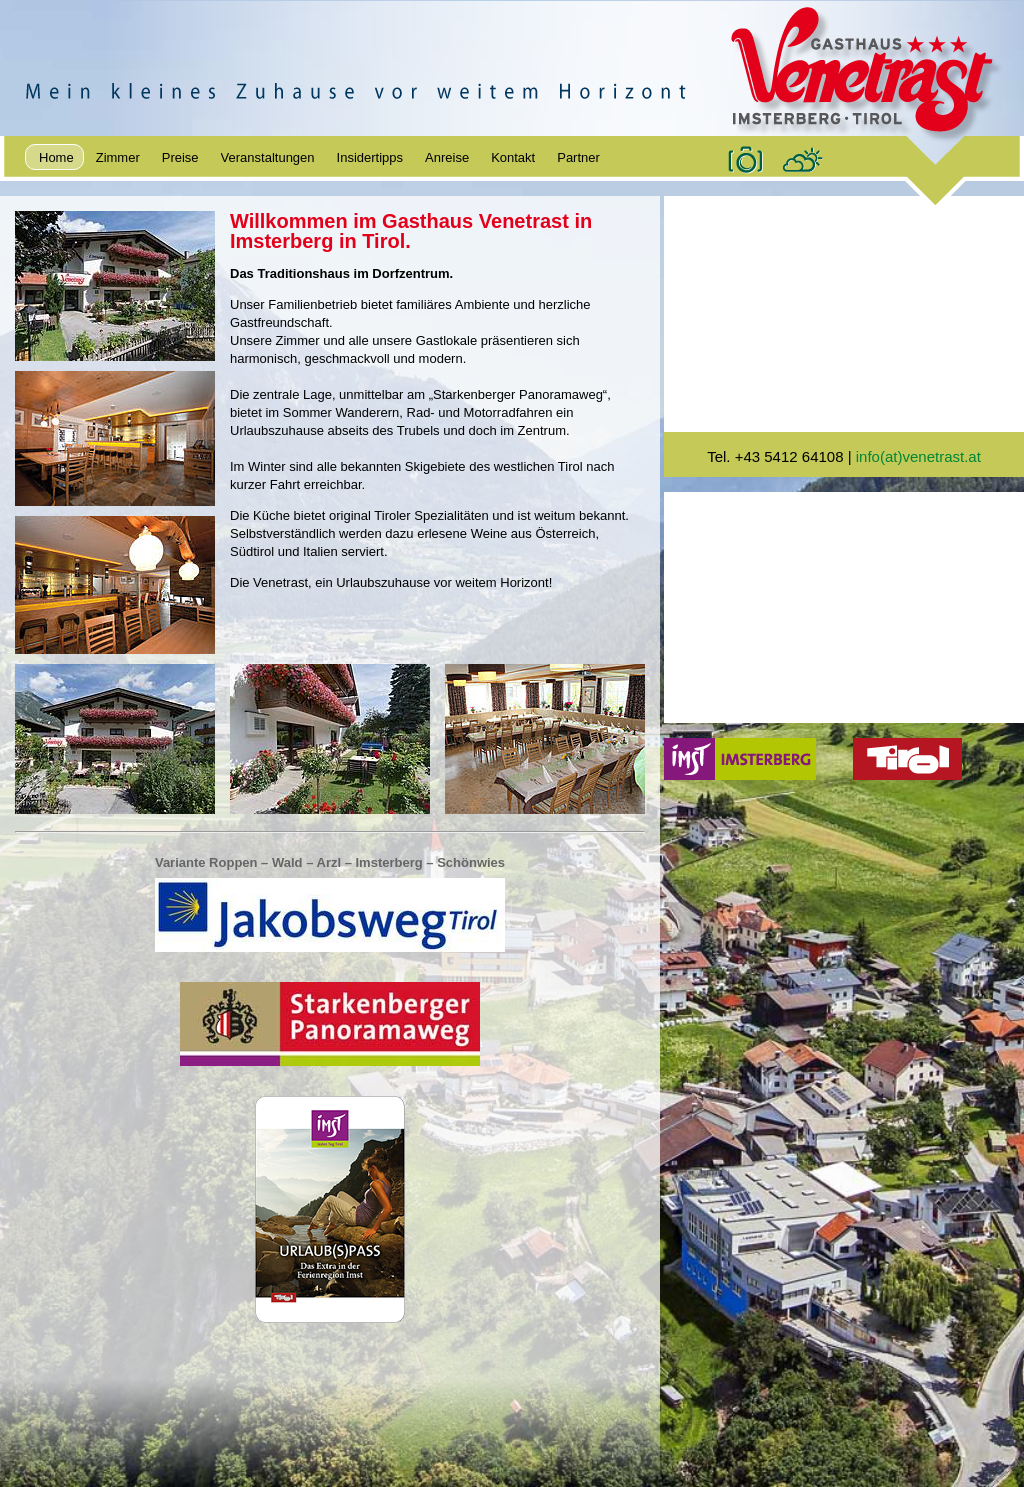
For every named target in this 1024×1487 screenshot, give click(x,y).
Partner (578, 157)
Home (56, 157)
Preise (180, 157)
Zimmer (118, 157)
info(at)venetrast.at (918, 456)
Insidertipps (370, 157)
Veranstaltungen (268, 157)
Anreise (447, 157)
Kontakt (513, 157)
